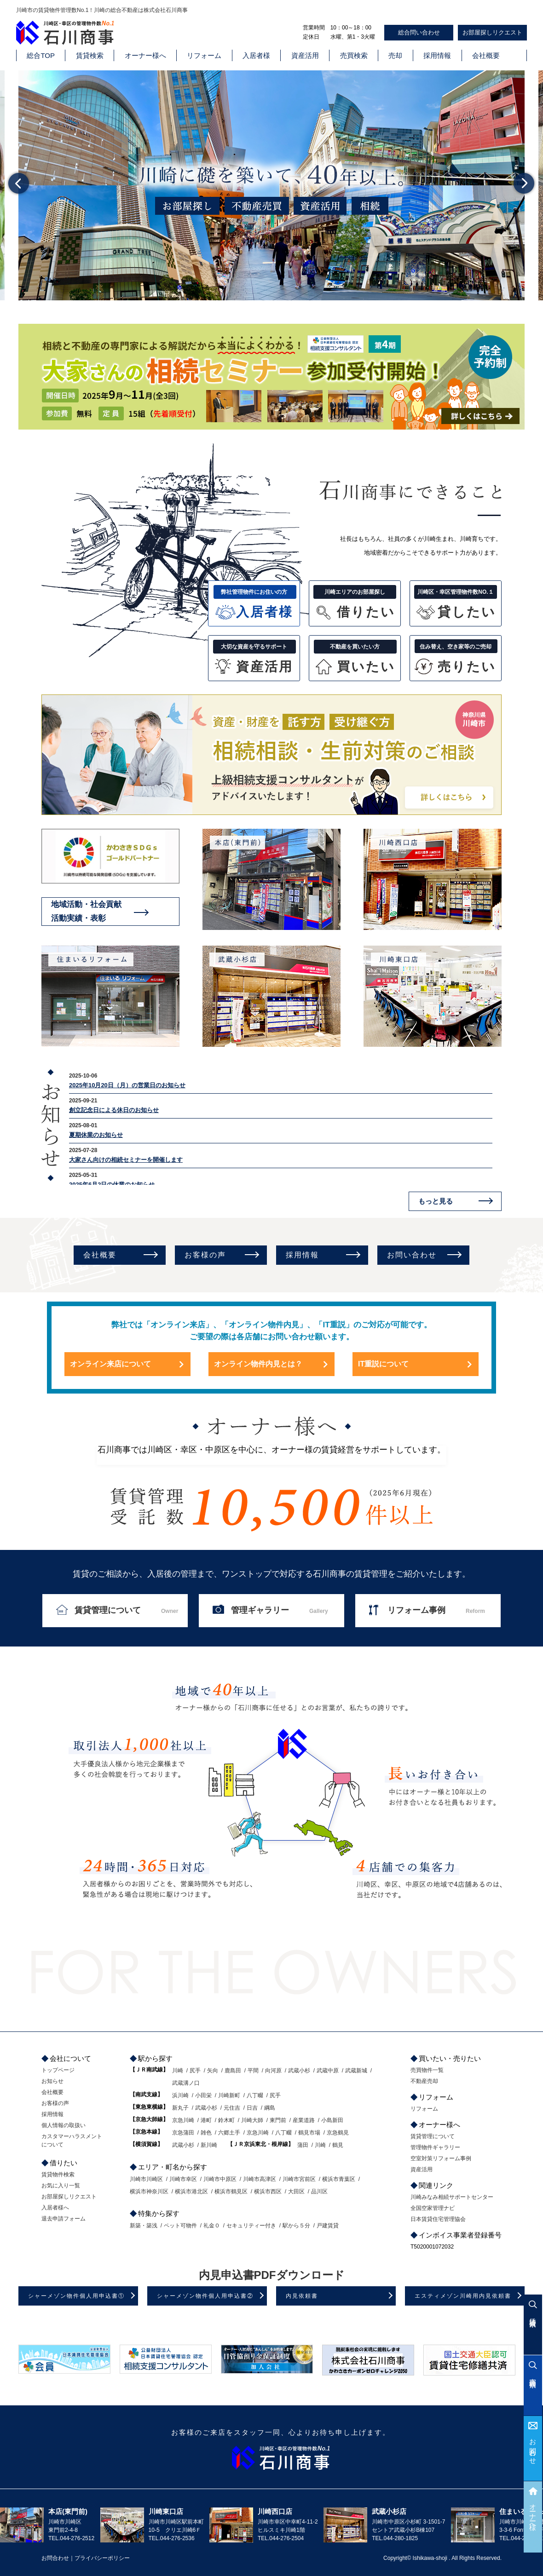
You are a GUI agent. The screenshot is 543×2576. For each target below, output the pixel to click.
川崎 (177, 2070)
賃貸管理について (126, 1610)
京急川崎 (183, 2120)
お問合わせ (533, 2448)
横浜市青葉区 (338, 2179)
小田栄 (203, 2095)
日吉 (252, 2108)
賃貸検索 (90, 55)
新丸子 (180, 2108)
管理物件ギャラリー (435, 2147)
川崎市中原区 (220, 2179)
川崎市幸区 (183, 2179)
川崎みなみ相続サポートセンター (451, 2197)
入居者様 (256, 55)
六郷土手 (229, 2132)
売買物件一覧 (427, 2070)
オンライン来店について (110, 1364)
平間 (253, 2070)
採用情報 (437, 55)
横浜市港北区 (191, 2191)
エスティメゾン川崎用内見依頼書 (463, 2296)
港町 (206, 2120)
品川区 (319, 2191)
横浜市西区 (268, 2191)
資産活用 (305, 55)
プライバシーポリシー (102, 2558)
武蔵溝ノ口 (186, 2083)
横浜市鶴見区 (231, 2191)
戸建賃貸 (328, 2225)
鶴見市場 (309, 2132)
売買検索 (354, 55)
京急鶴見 (338, 2132)
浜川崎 (180, 2095)
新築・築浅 (143, 2225)
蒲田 (302, 2145)
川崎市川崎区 (146, 2179)
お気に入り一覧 (60, 2185)
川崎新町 (229, 2095)
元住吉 (232, 2108)
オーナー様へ (145, 55)
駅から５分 (296, 2225)
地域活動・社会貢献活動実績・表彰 (86, 911)
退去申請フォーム (63, 2218)
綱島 (269, 2108)
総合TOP (41, 55)
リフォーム (204, 55)
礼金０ (211, 2225)
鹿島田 (233, 2070)
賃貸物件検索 (58, 2174)
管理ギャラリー (279, 1610)
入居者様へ (55, 2207)
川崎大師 (252, 2120)
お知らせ (52, 2081)
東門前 (278, 2120)
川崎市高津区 (259, 2179)
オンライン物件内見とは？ (258, 1364)
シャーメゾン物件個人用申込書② (205, 2296)
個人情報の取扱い (63, 2125)
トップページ (58, 2070)
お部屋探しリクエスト (492, 32)
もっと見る (435, 1201)
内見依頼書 (302, 2296)
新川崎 (209, 2145)
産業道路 (304, 2120)
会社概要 (486, 55)
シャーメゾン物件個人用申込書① (76, 2296)
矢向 (212, 2070)
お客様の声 (205, 1255)
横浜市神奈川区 (149, 2191)
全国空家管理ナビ (432, 2208)
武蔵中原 (328, 2070)
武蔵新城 (356, 2070)
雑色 (206, 2132)
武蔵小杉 (299, 2070)
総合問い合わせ (419, 32)
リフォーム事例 (436, 1610)
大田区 (296, 2191)
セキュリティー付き (251, 2225)
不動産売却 (424, 2081)
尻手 (195, 2070)
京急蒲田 (183, 2132)
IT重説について (383, 1364)
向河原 (273, 2070)
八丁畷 (255, 2095)
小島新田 (332, 2120)
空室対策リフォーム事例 (440, 2158)
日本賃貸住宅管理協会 (438, 2219)
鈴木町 (226, 2120)
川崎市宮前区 (299, 2179)
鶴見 (337, 2145)
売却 (395, 55)
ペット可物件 (180, 2225)
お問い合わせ (412, 1255)
